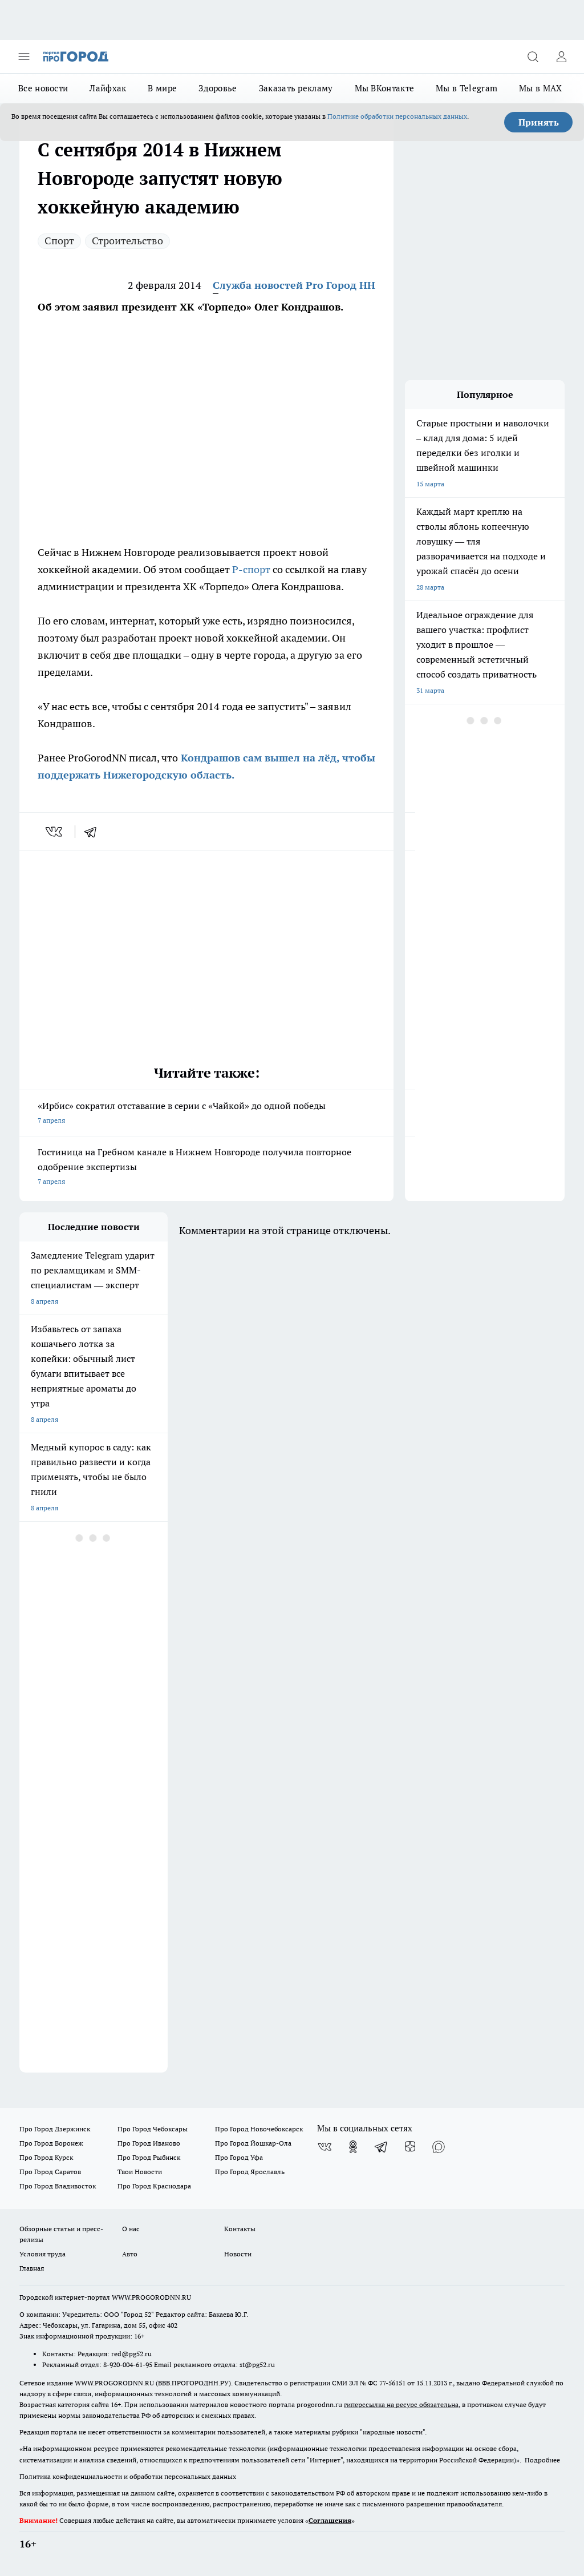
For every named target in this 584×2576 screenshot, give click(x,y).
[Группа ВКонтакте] (324, 2146)
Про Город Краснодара (154, 2186)
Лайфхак (108, 88)
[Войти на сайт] (561, 56)
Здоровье (217, 88)
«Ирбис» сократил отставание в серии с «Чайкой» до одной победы (206, 1114)
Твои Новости (139, 2171)
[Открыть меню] (24, 56)
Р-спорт (251, 569)
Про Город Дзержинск (54, 2129)
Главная (31, 2268)
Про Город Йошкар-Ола (253, 2143)
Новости (238, 2254)
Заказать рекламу (296, 88)
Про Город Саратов (50, 2171)
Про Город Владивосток (57, 2186)
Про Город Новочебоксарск (259, 2129)
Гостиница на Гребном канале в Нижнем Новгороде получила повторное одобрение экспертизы (206, 1167)
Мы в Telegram (466, 88)
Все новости (43, 88)
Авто (129, 2254)
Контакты (240, 2228)
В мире (162, 88)
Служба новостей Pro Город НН (294, 285)
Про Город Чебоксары (152, 2129)
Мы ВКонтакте (385, 88)
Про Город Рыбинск (148, 2157)
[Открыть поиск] (532, 56)
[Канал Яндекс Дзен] (410, 2146)
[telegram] (94, 832)
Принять (538, 122)
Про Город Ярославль (250, 2171)
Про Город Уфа (239, 2157)
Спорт (59, 240)
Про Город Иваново (148, 2143)
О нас (131, 2228)
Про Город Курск (46, 2157)
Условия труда (42, 2254)
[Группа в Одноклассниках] (353, 2146)
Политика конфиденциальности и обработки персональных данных (127, 2476)
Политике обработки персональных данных (397, 116)
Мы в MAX (540, 88)
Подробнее (542, 2460)
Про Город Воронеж (51, 2143)
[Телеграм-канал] (381, 2146)
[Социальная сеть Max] (438, 2146)
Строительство (127, 240)
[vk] (55, 832)
